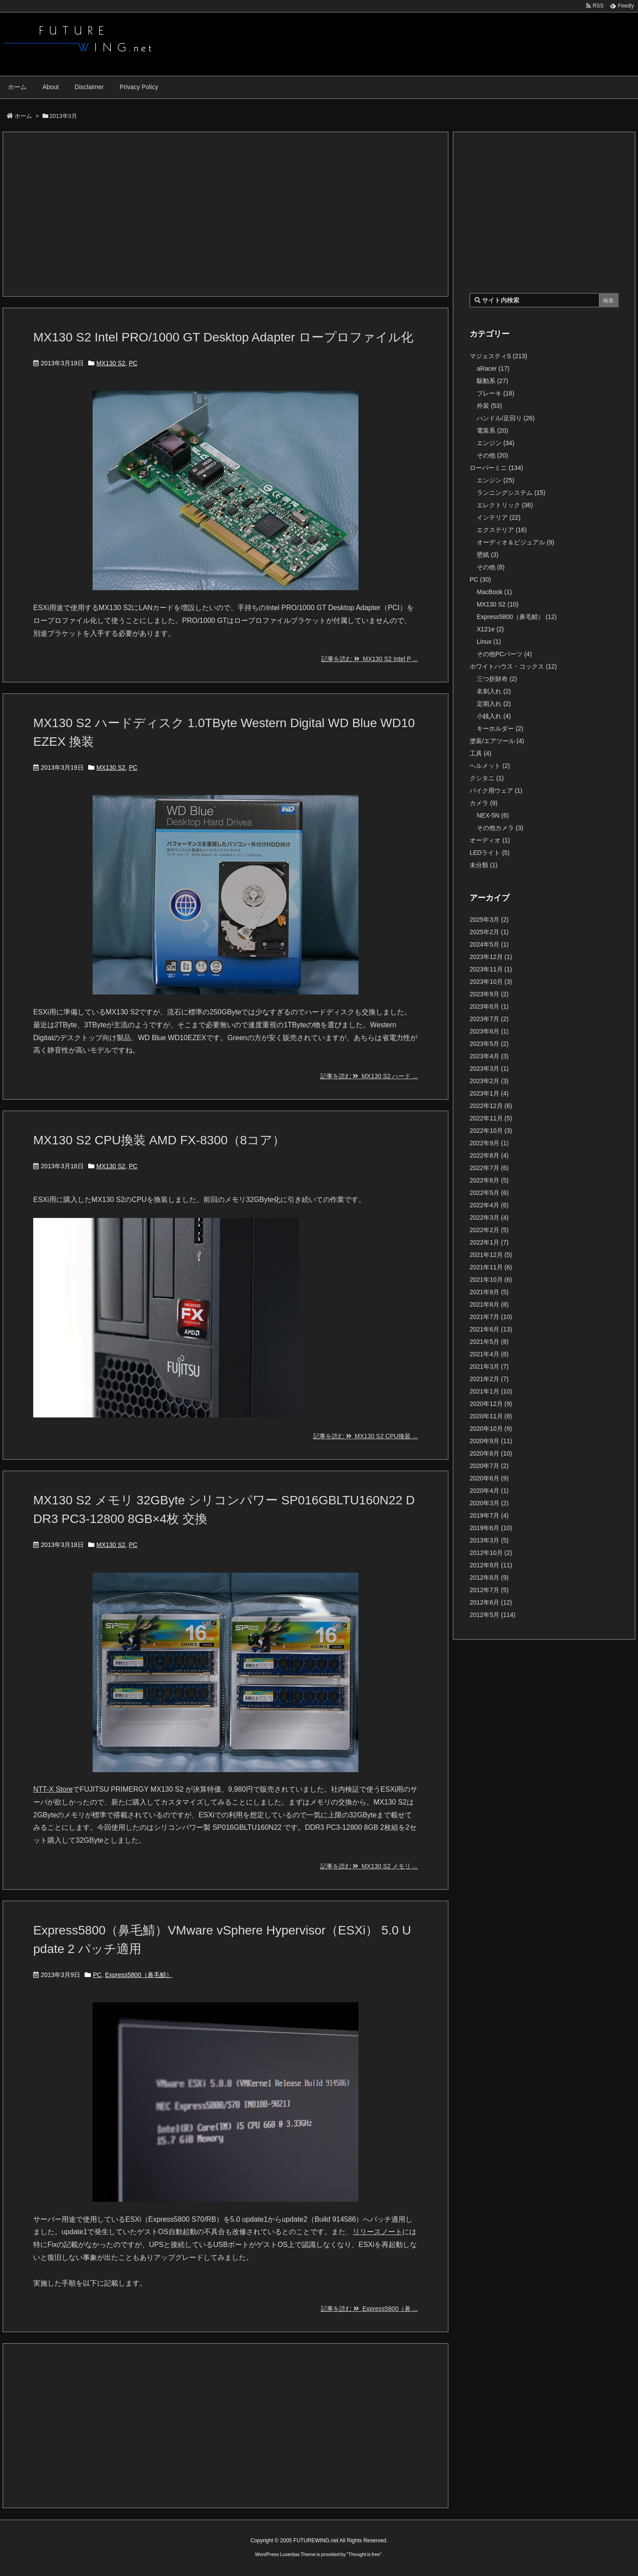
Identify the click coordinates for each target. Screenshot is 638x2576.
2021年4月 (489, 1354)
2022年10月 (491, 1130)
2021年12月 (491, 1254)
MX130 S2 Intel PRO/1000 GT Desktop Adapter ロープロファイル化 (223, 337)
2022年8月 (489, 1155)
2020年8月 (491, 1453)
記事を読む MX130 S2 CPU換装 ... (365, 1436)
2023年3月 (489, 1068)
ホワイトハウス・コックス (513, 666)
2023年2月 (489, 1080)
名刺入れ (494, 691)
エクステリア (502, 529)
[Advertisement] (225, 214)
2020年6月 (489, 1478)
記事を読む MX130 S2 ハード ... (369, 1076)
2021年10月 (491, 1279)
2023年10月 (491, 981)
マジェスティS (498, 356)
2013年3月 (489, 1540)
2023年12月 (491, 956)
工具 (480, 753)
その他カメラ (500, 827)
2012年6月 (491, 1602)
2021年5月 (489, 1341)
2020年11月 (491, 1416)
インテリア (499, 517)
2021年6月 (491, 1329)
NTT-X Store (53, 1789)
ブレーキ (495, 393)
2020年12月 (491, 1403)
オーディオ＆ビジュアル (515, 542)
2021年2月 (489, 1378)
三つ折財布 (497, 678)
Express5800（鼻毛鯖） (138, 1974)
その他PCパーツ (504, 654)
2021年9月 (489, 1292)
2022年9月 (489, 1143)
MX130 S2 (111, 363)
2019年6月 (491, 1527)
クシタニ (487, 778)
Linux (489, 641)
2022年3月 (489, 1217)
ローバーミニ (496, 467)
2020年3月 (489, 1503)
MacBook (494, 591)
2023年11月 (491, 969)
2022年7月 (489, 1167)
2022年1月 (489, 1242)
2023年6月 (489, 1031)
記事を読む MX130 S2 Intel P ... (369, 658)
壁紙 (487, 554)
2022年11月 (491, 1118)
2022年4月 (489, 1205)
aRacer (493, 368)
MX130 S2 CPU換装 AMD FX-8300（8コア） (159, 1140)
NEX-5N (493, 815)
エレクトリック (505, 505)
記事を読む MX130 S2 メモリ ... (369, 1866)
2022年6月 (489, 1180)
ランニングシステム (511, 492)
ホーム (23, 116)
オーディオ (490, 840)
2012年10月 (491, 1552)
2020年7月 (489, 1465)
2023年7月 (489, 1018)
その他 (492, 455)
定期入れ (494, 703)
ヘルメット (490, 765)
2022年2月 (489, 1229)
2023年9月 (489, 994)
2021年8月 (489, 1304)
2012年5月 (493, 1614)
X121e (490, 629)
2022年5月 (489, 1192)
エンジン (495, 442)
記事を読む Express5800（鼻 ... (369, 2308)
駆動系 (492, 380)
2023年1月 (489, 1093)
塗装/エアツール (497, 740)
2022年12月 (491, 1105)
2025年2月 (489, 932)
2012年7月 (489, 1589)
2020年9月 (491, 1441)
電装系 (492, 430)
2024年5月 (489, 944)
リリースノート (377, 2231)
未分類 (484, 865)
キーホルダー (500, 728)
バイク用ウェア (496, 790)
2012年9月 (491, 1565)
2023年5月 (489, 1043)
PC (133, 363)
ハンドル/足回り (506, 418)
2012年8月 (489, 1577)
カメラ (484, 802)
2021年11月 (491, 1267)
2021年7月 (491, 1316)
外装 (489, 405)
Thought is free (364, 2554)
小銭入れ (494, 716)
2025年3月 (489, 919)
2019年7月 (489, 1515)
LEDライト (490, 852)
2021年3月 (489, 1366)
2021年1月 (491, 1391)
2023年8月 (489, 1006)
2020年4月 (489, 1490)
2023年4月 (489, 1056)
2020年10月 (491, 1428)
